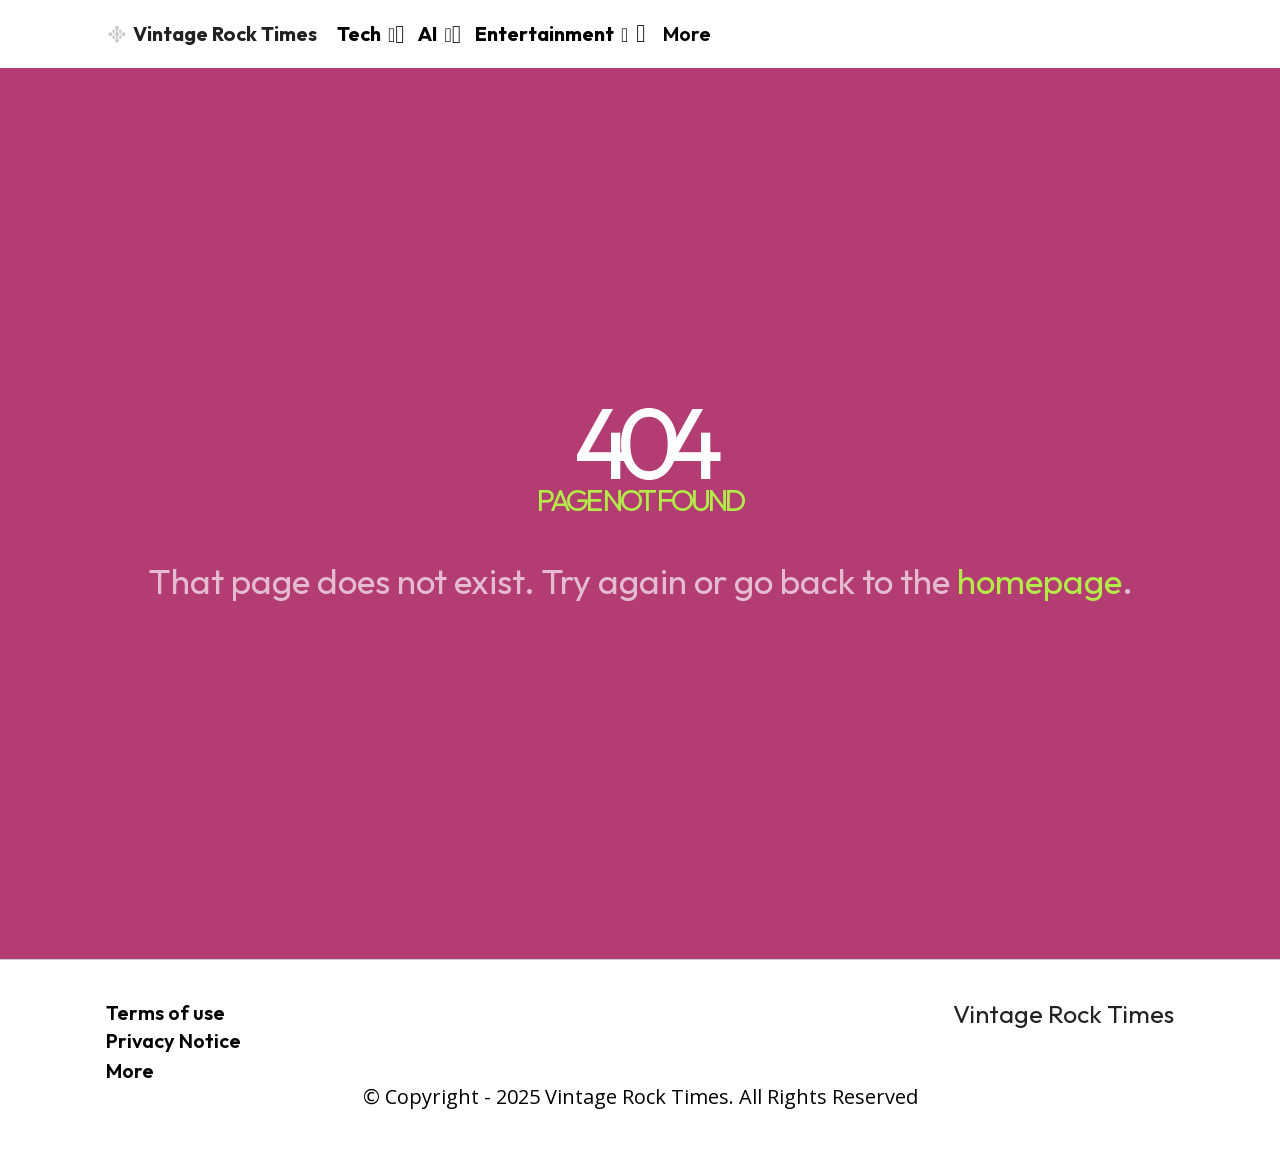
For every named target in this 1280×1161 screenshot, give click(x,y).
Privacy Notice (173, 1040)
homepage (1039, 581)
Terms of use (165, 1012)
